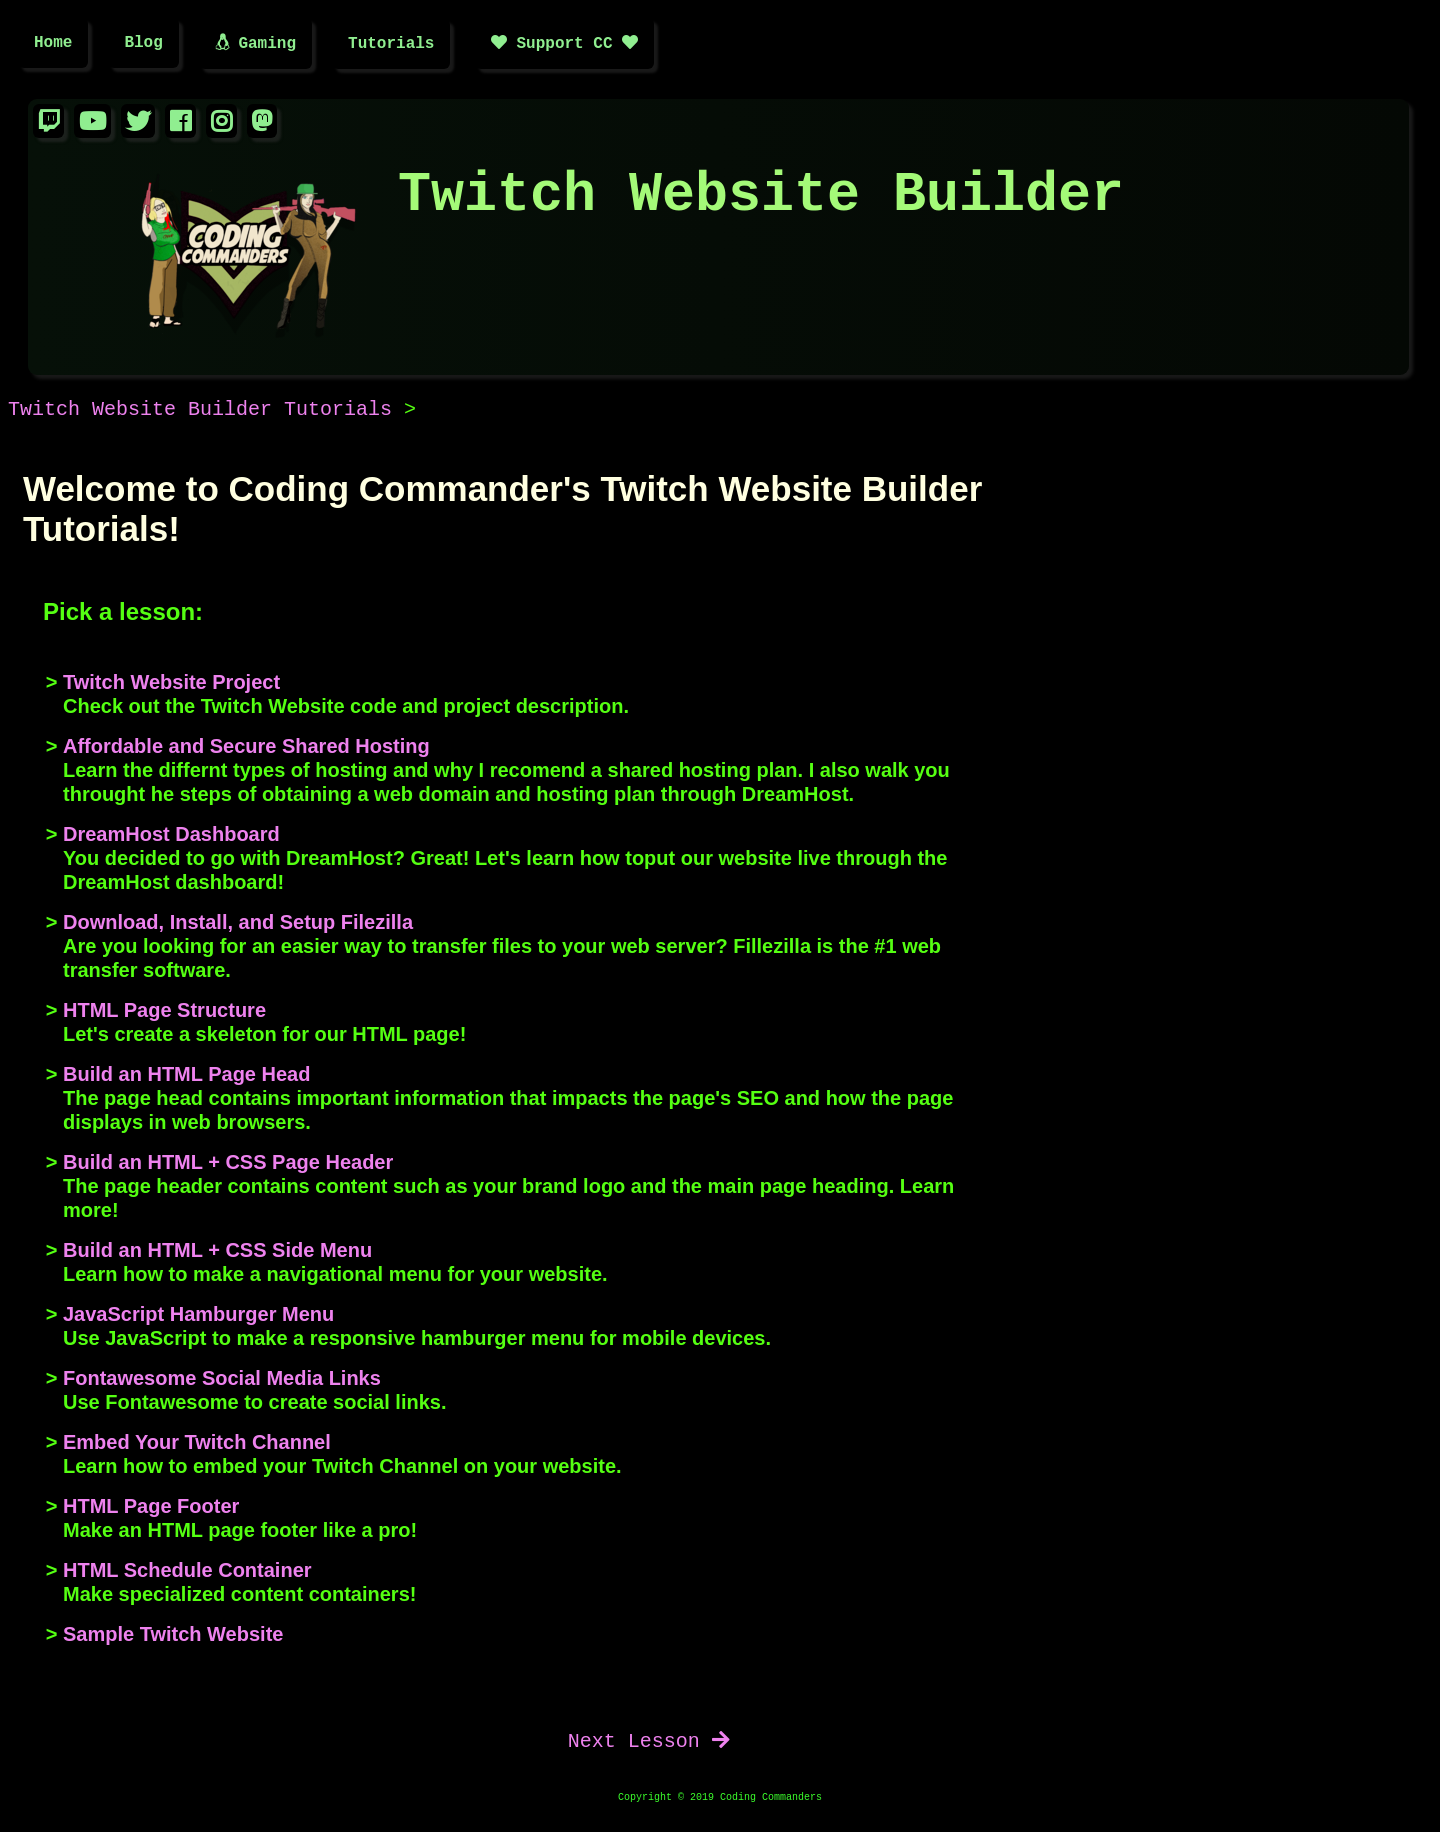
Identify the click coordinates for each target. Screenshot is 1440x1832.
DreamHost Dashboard (171, 837)
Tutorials (391, 45)
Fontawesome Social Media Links (222, 1381)
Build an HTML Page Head (186, 1077)
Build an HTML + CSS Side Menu (217, 1253)
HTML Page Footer (151, 1509)
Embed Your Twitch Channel (197, 1445)
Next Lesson (649, 1744)
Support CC (564, 45)
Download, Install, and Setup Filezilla (238, 925)
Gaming (255, 45)
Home (53, 45)
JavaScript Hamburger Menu (198, 1317)
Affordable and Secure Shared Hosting (246, 749)
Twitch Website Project (171, 685)
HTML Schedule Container (187, 1573)
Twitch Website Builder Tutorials (200, 412)
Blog (143, 45)
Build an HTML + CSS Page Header (228, 1165)
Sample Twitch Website (173, 1637)
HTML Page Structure (164, 1013)
